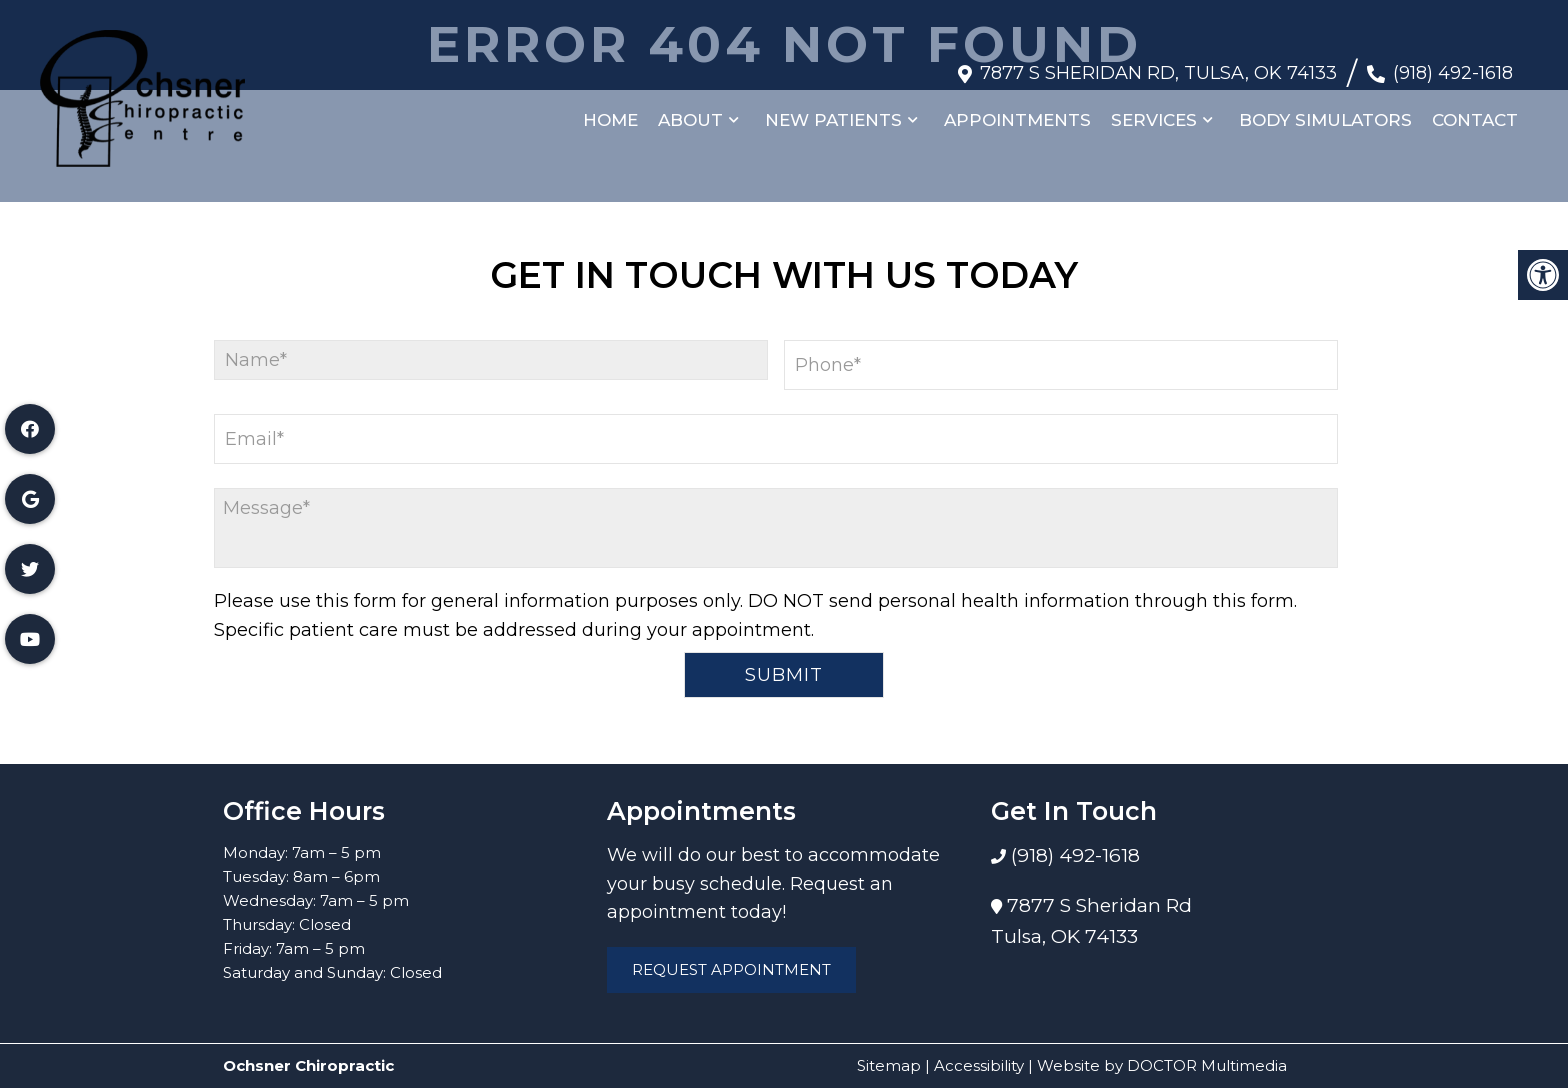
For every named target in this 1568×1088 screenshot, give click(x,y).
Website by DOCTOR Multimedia (1162, 1065)
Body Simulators (1325, 110)
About (690, 110)
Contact (1475, 110)
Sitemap (889, 1065)
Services (1154, 110)
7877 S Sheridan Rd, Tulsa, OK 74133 (1158, 63)
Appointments (1017, 110)
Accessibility (979, 1065)
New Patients (833, 110)
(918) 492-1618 (1453, 63)
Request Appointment (731, 969)
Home (610, 110)
